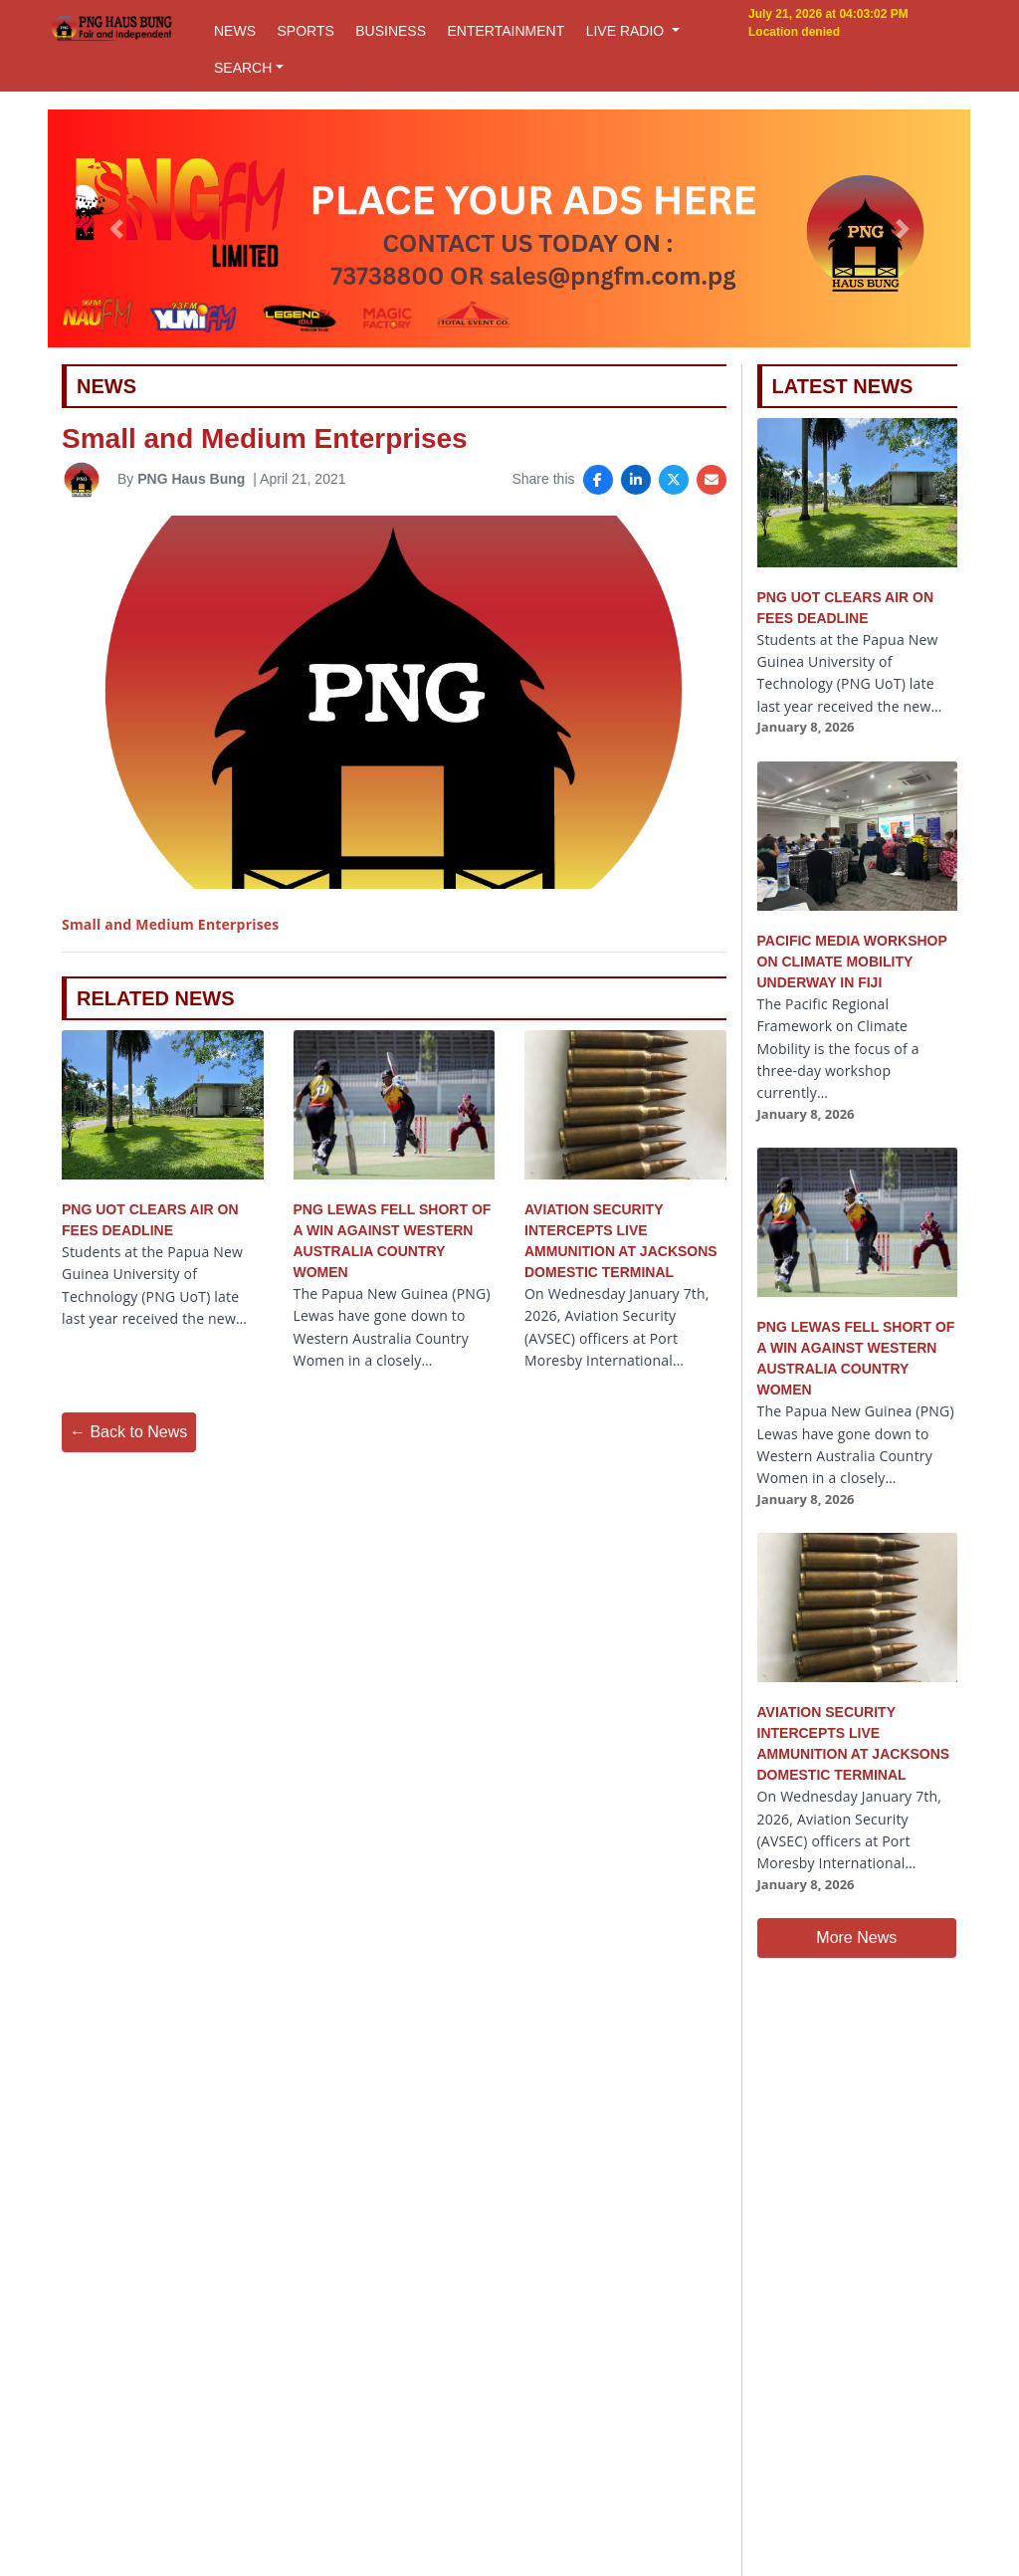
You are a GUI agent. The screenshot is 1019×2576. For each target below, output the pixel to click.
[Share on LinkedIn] (636, 480)
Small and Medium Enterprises (170, 924)
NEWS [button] (235, 31)
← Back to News (128, 1431)
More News (856, 1937)
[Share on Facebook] (598, 480)
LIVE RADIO (627, 31)
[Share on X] (674, 480)
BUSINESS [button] (390, 31)
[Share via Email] (711, 480)
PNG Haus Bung (191, 479)
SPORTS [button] (305, 31)
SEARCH (243, 68)
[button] (116, 228)
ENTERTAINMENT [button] (505, 31)
